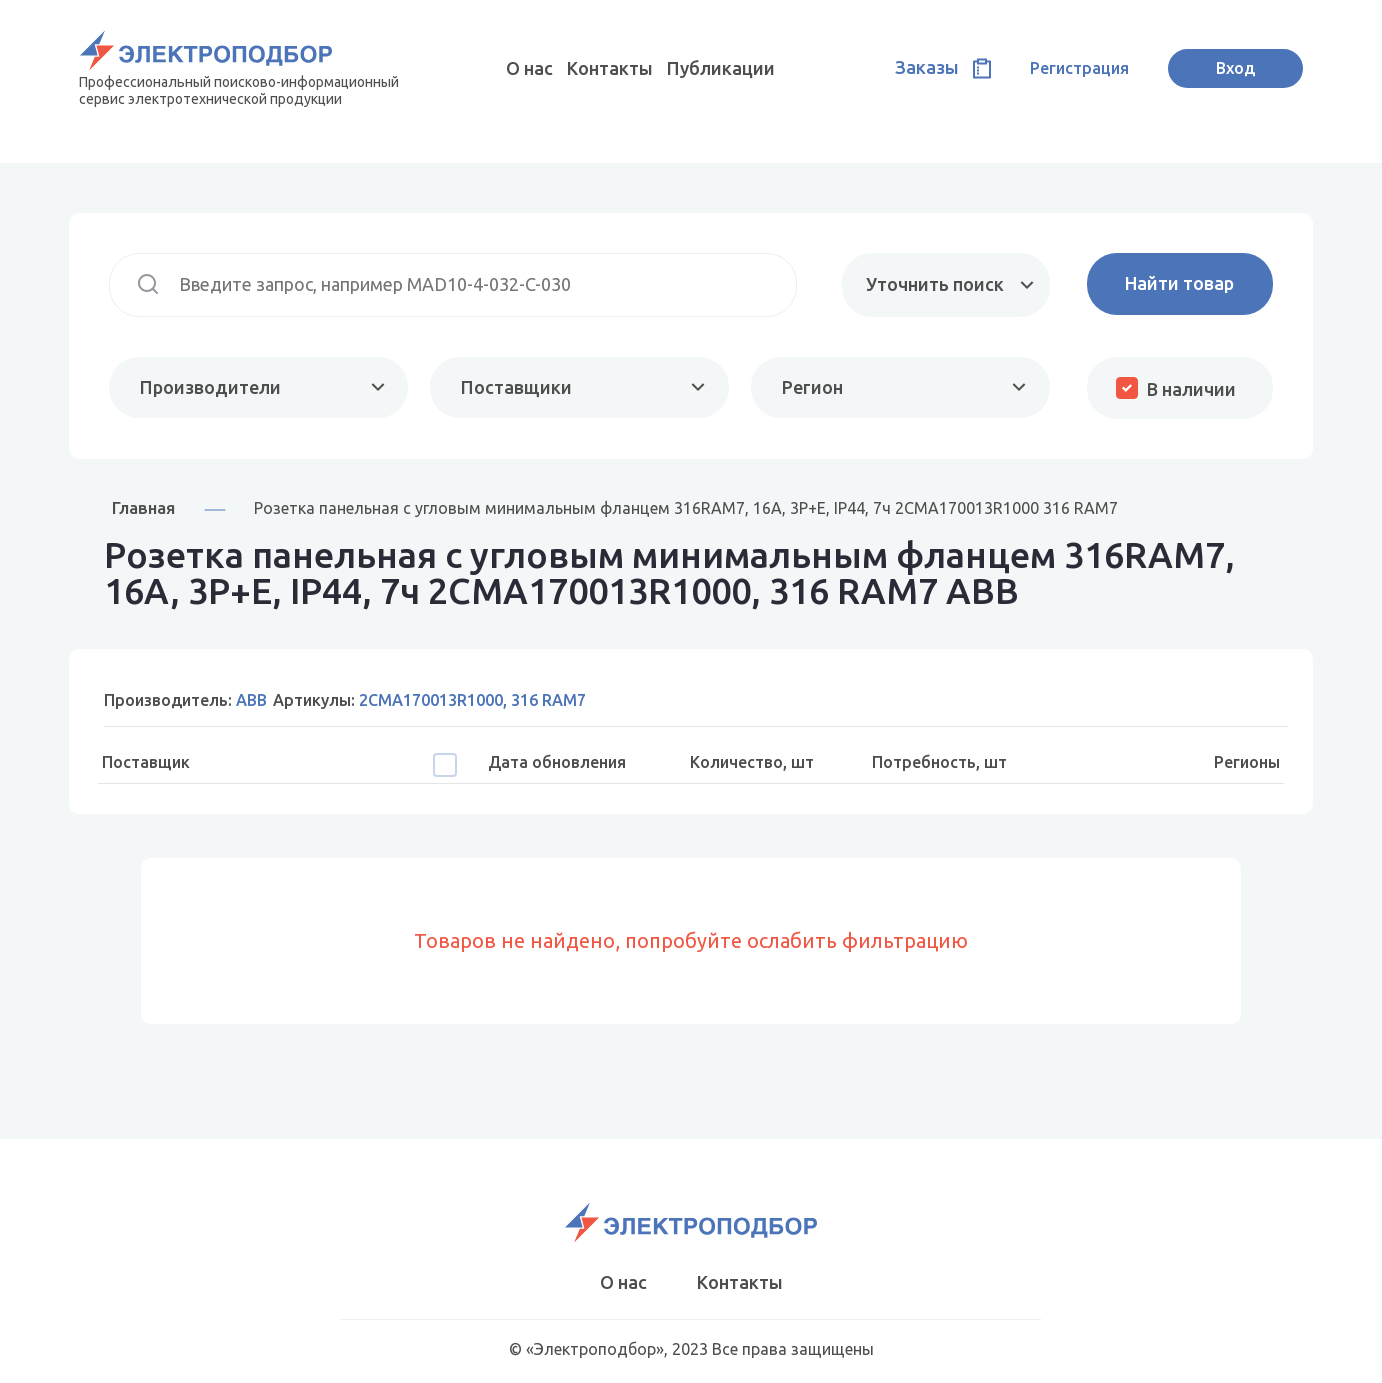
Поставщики (516, 387)
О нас (529, 68)
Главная (143, 507)
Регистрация (1079, 68)
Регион (812, 387)
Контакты (610, 68)
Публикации (721, 68)
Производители (210, 387)
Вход (1235, 68)
